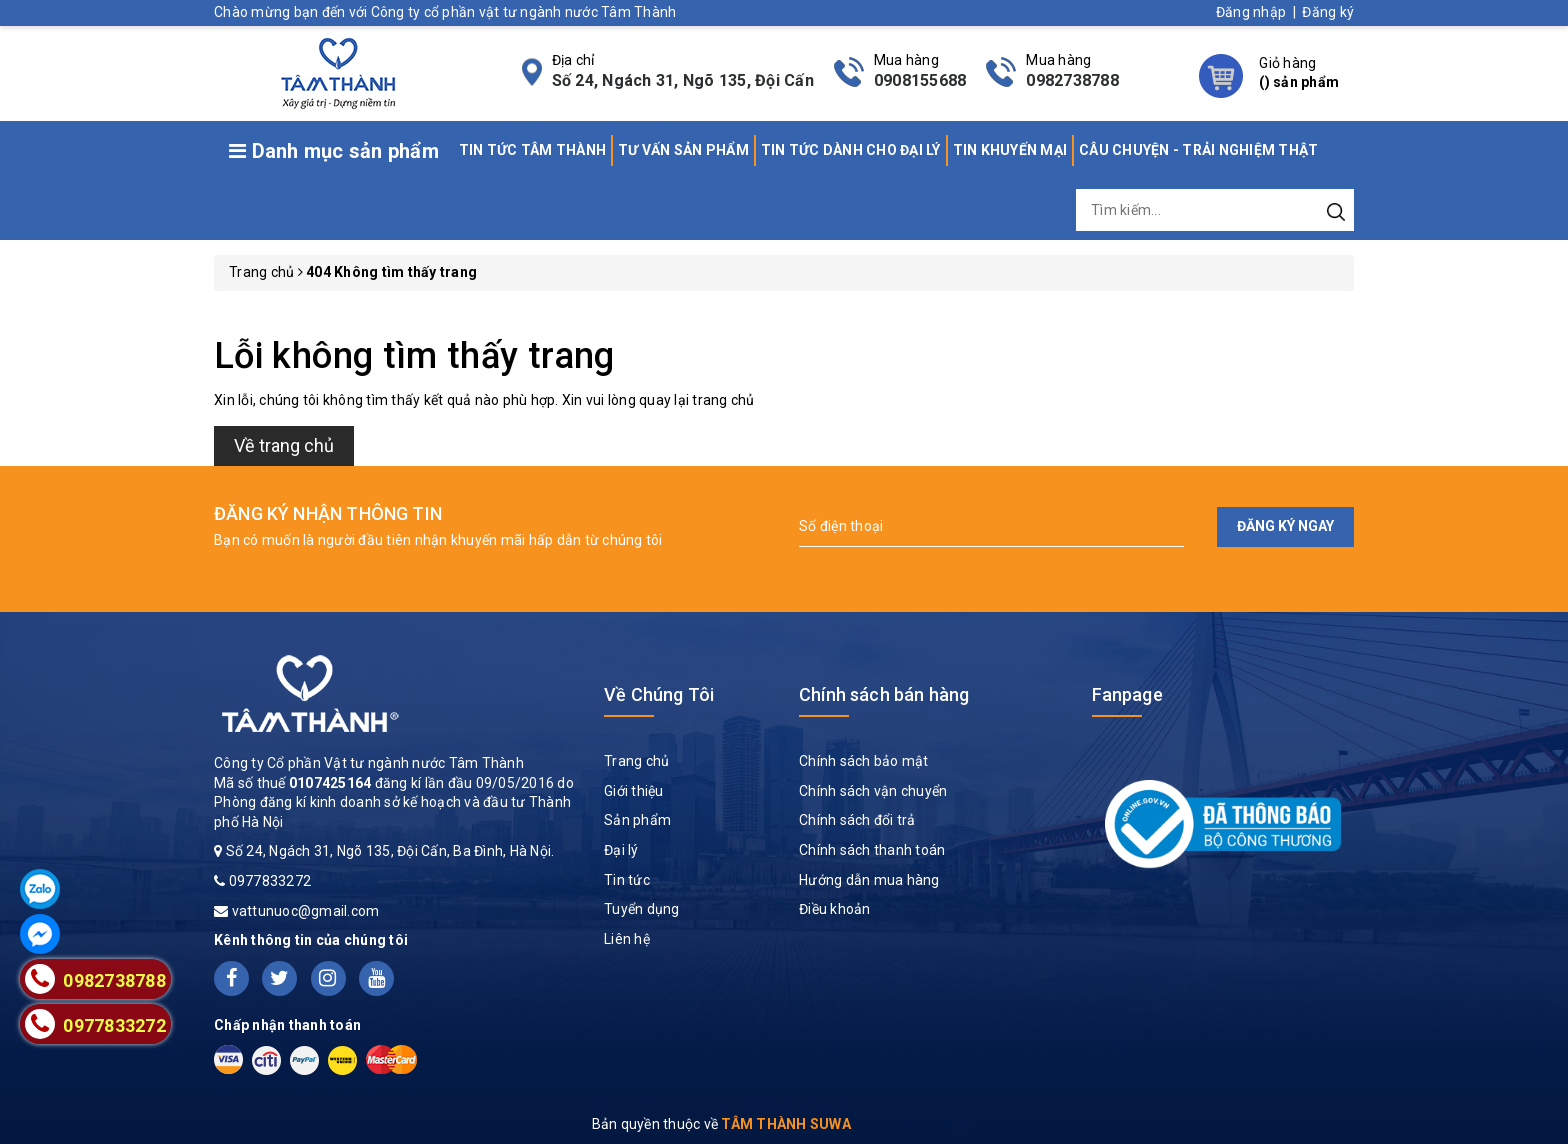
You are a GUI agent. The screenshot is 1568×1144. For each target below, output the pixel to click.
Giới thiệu (634, 791)
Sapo (958, 1124)
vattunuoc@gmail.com (306, 911)
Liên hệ (627, 939)
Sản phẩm (637, 820)
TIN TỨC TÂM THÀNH (532, 150)
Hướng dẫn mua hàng (869, 880)
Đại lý (621, 850)
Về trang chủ (284, 445)
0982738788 (1072, 80)
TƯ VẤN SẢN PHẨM (683, 150)
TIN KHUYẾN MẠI (1010, 150)
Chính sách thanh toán (872, 850)
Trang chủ (636, 761)
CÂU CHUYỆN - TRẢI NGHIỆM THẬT (1198, 150)
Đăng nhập (1251, 12)
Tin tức (627, 880)
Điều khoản (835, 909)
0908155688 (920, 80)
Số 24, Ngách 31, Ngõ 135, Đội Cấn (683, 80)
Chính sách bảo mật (864, 761)
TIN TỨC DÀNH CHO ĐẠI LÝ (851, 150)
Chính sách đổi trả (857, 820)
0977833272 (270, 881)
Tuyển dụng (642, 909)
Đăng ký (1328, 12)
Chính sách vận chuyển (873, 791)
